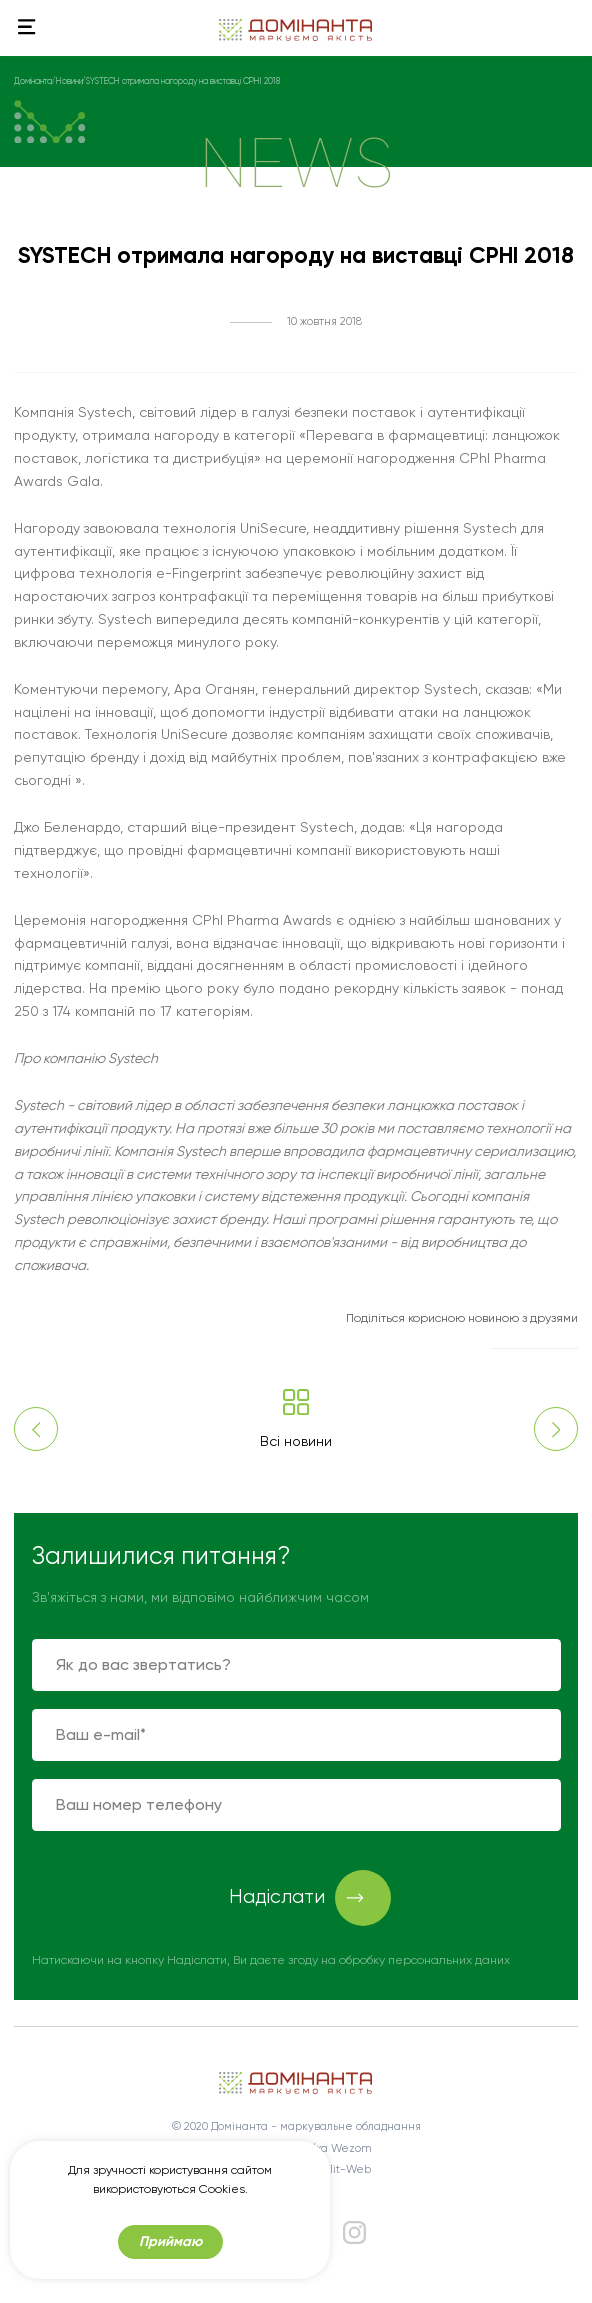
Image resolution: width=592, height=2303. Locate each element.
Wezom (351, 2148)
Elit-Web (347, 2169)
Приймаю (170, 2241)
